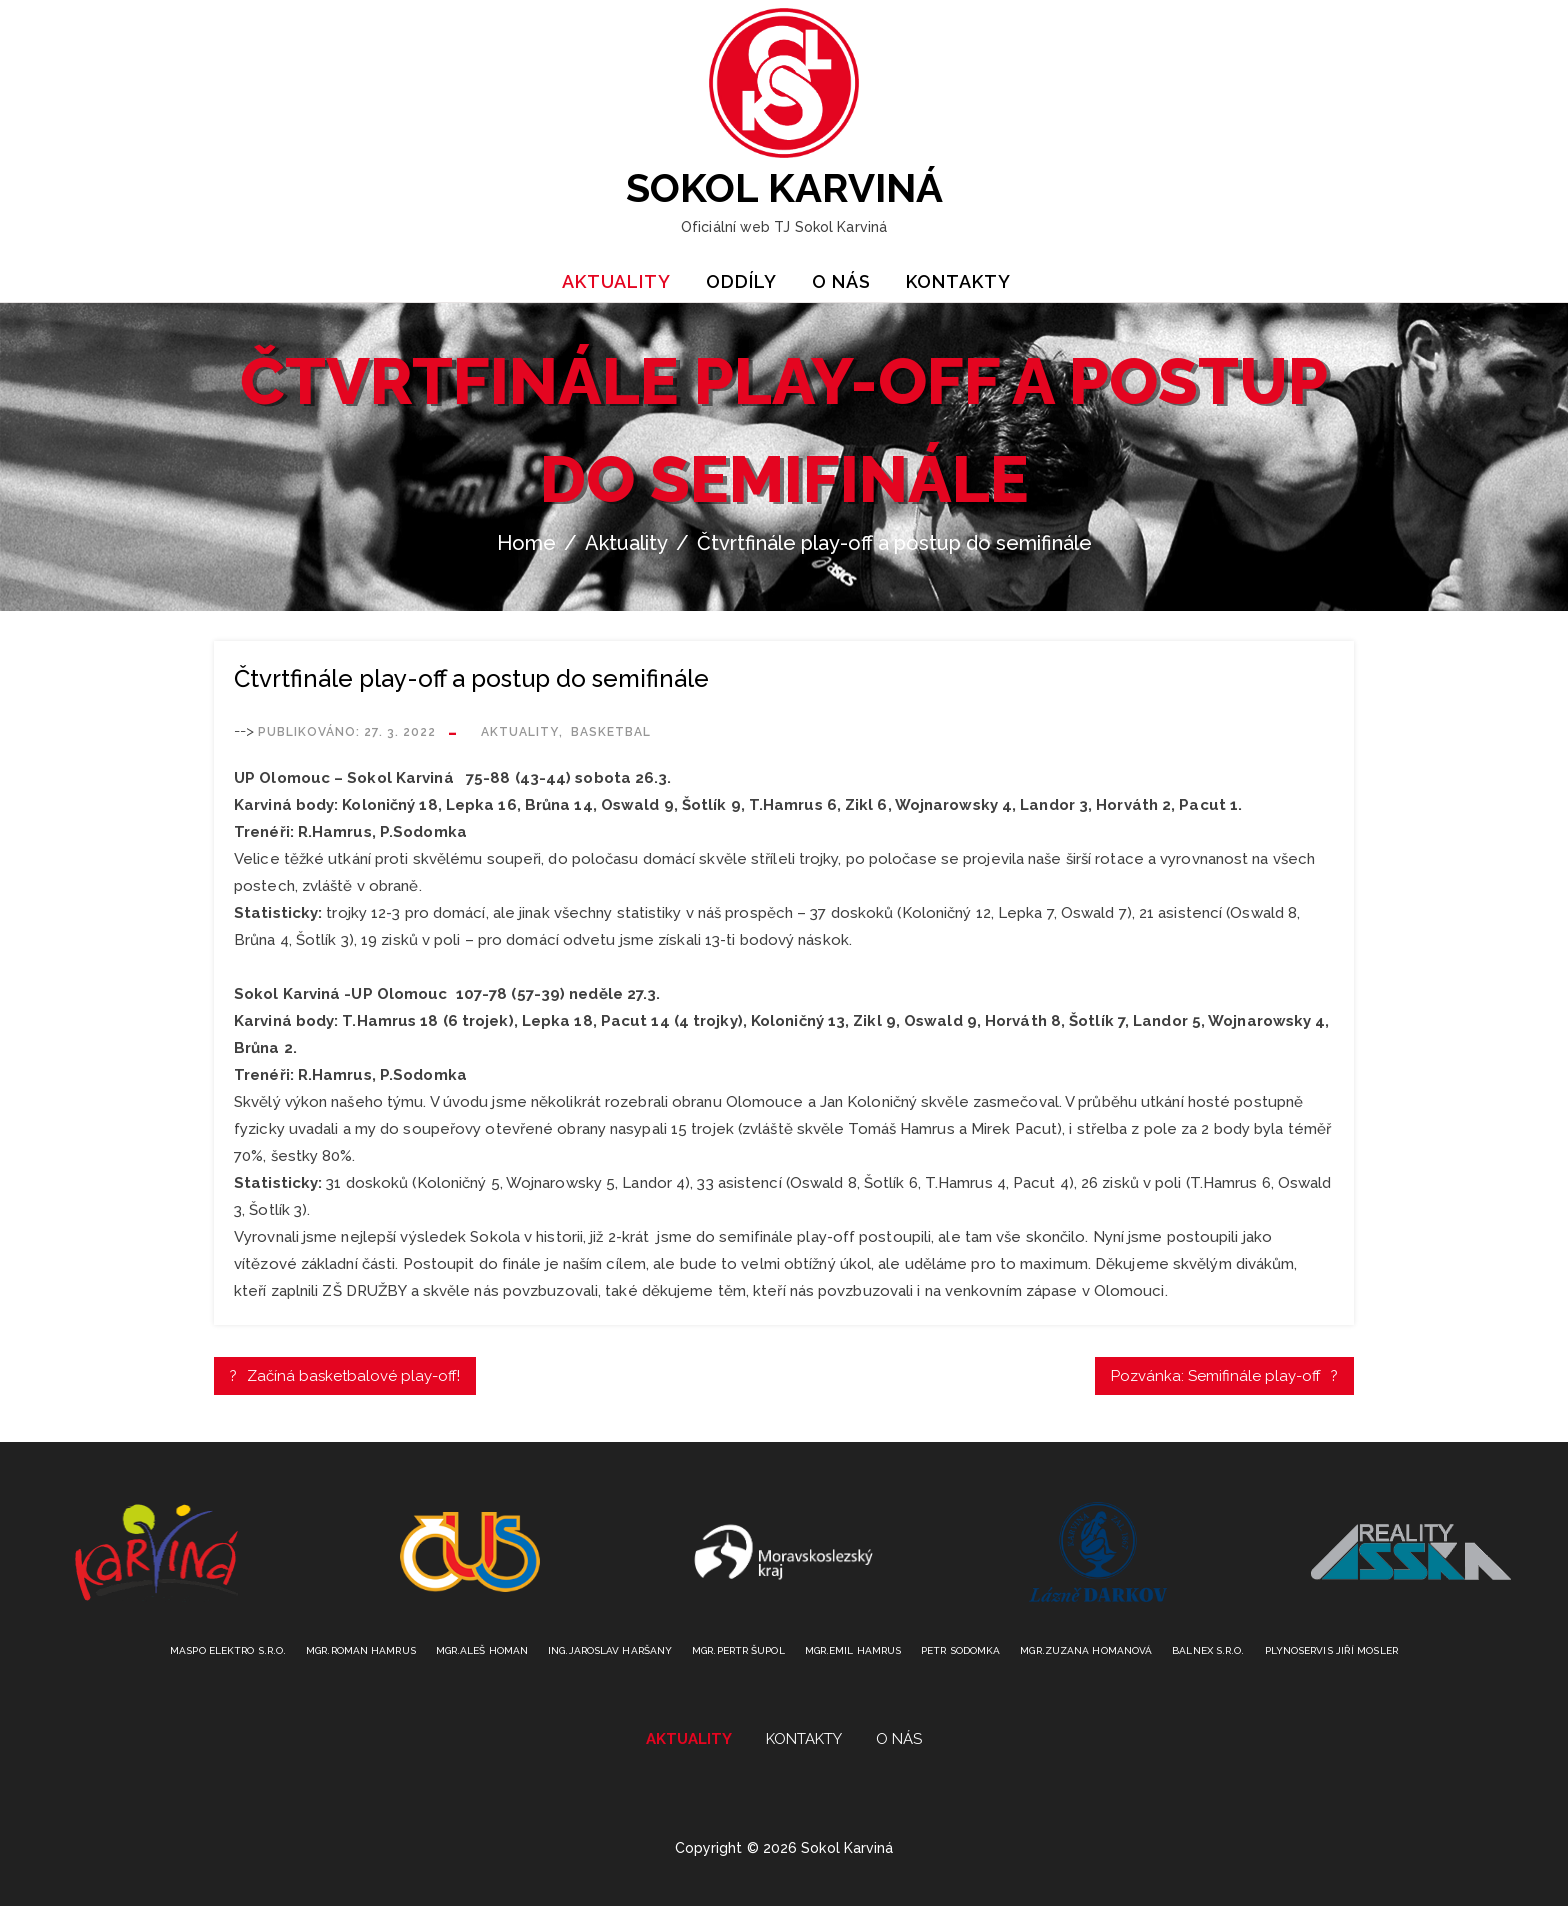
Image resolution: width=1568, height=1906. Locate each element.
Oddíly (741, 281)
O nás (841, 281)
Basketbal (611, 732)
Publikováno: (347, 732)
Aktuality (616, 281)
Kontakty (958, 281)
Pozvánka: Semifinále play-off (1216, 1376)
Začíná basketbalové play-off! (353, 1376)
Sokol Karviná (784, 187)
